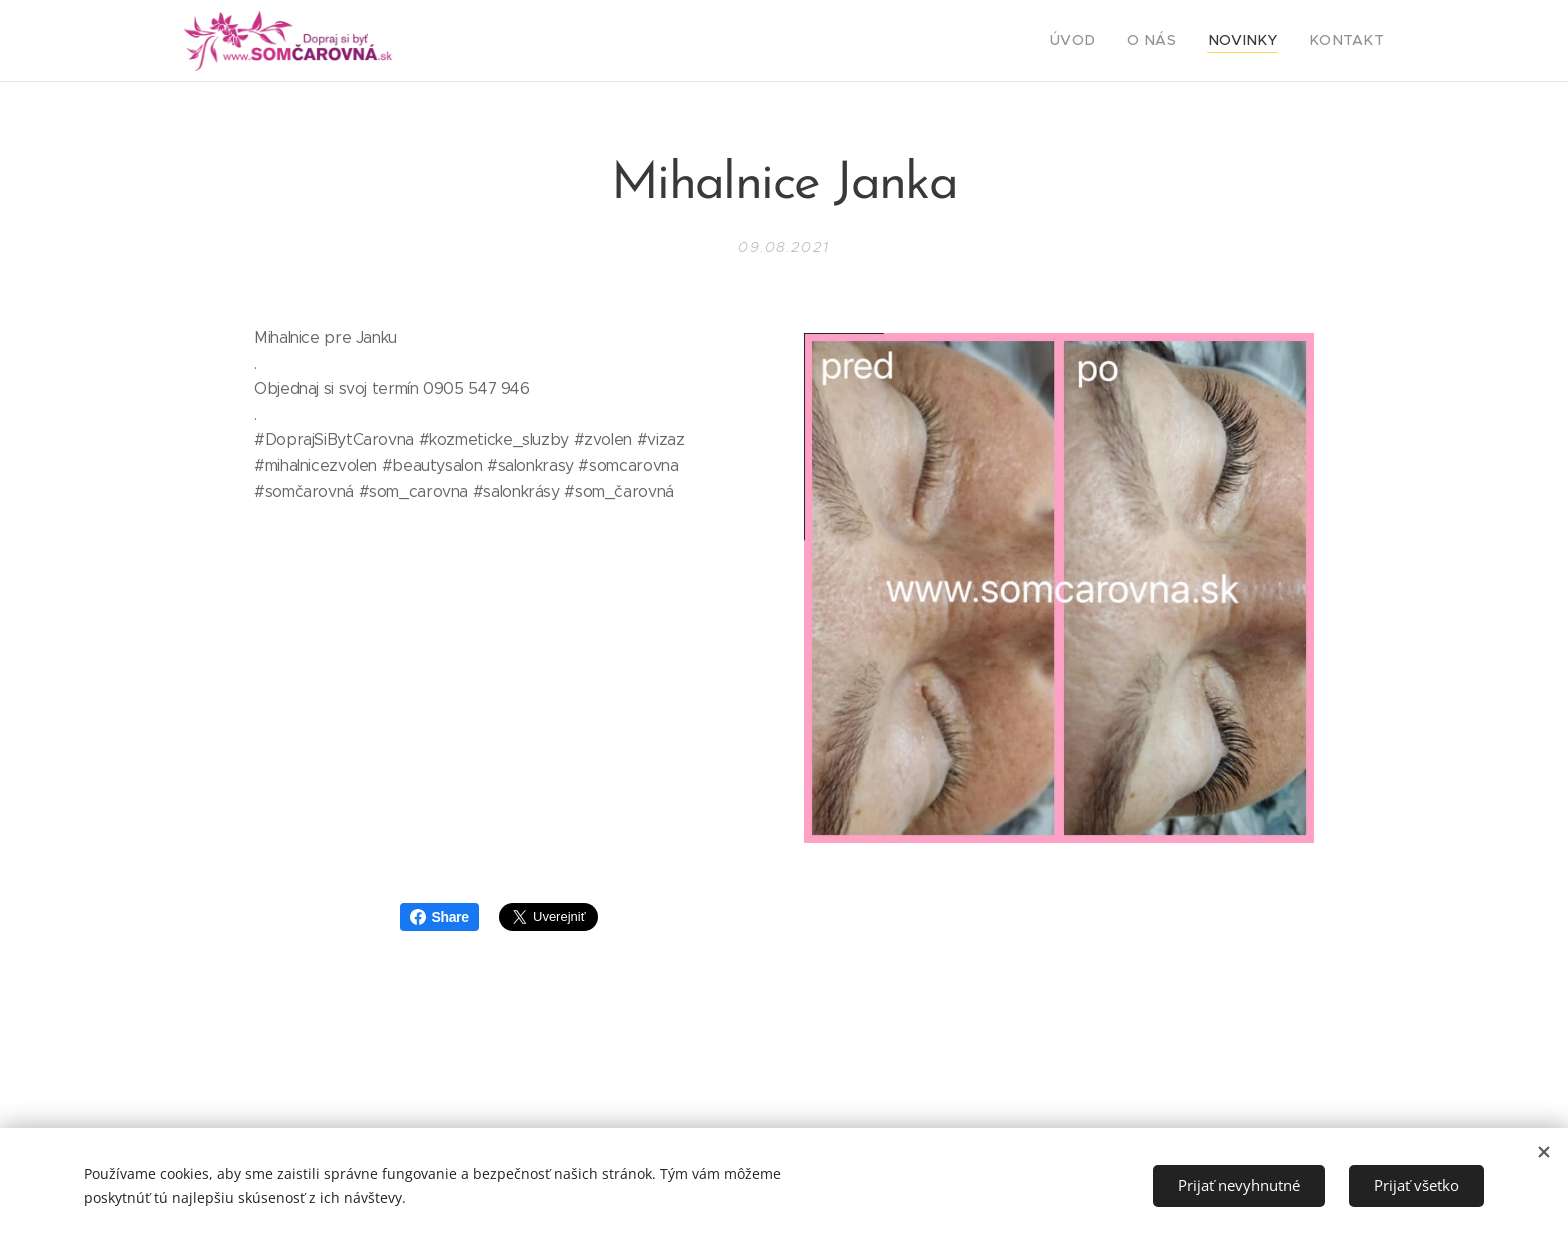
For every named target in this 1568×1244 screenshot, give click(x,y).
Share (439, 917)
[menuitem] (1103, 41)
